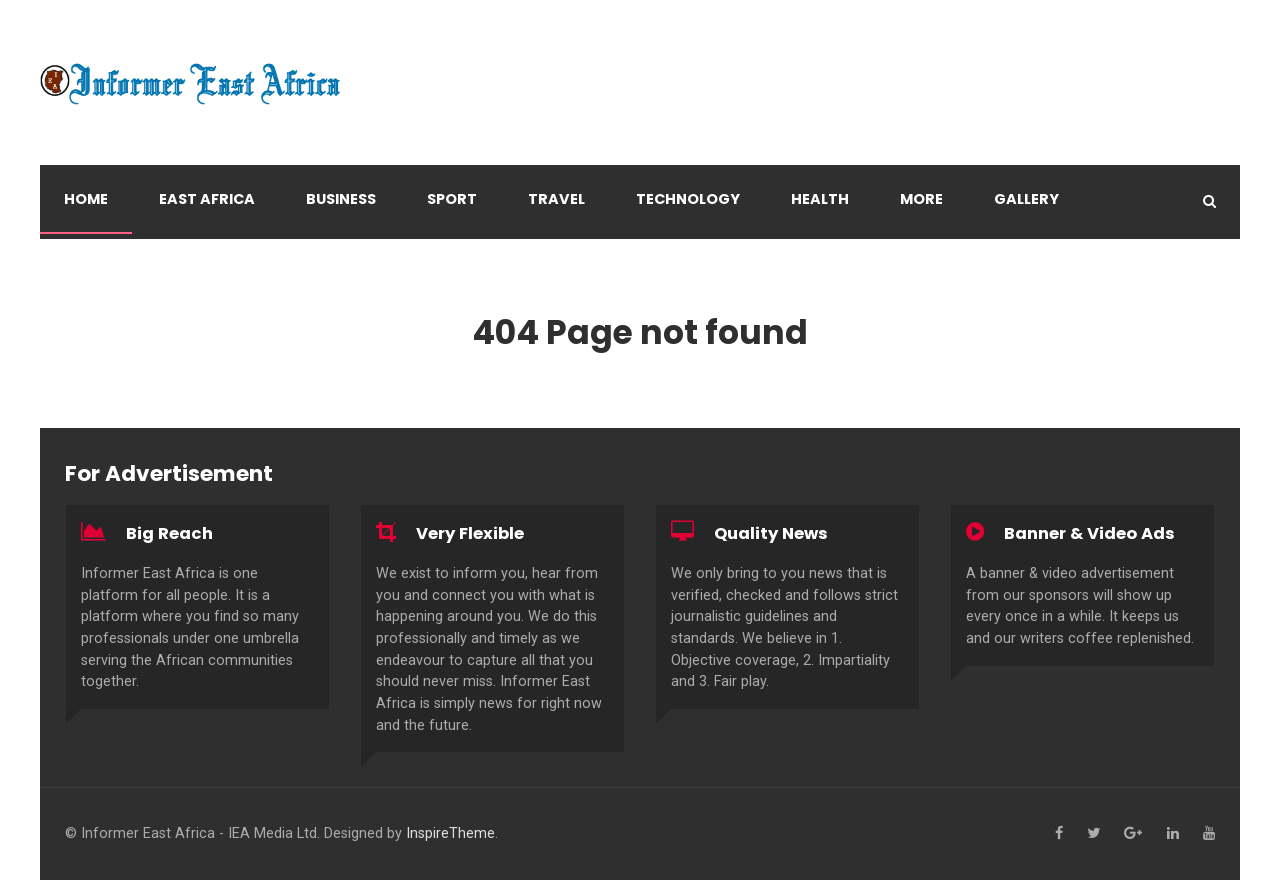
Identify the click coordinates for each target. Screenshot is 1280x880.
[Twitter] (1093, 834)
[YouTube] (1209, 834)
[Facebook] (1059, 834)
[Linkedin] (1173, 834)
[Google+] (1133, 834)
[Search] (1209, 201)
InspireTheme (450, 833)
